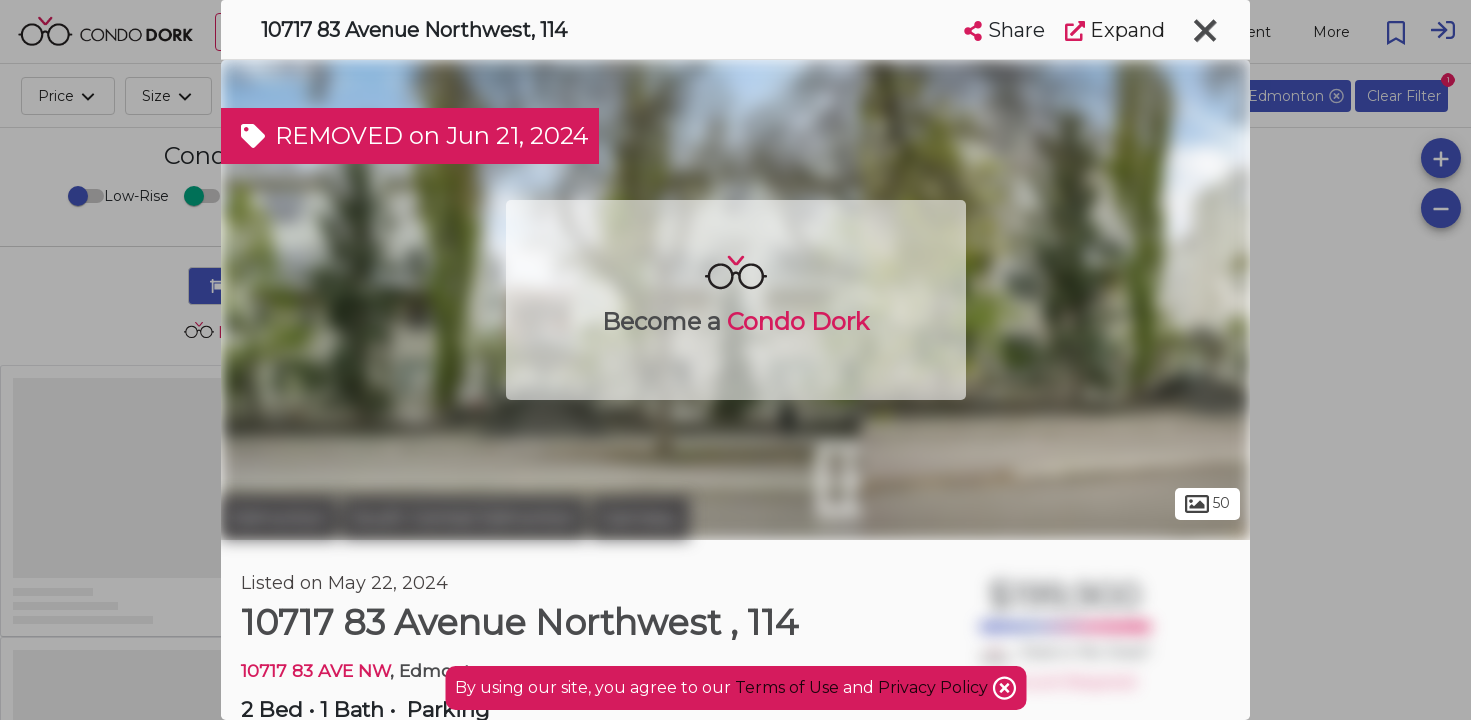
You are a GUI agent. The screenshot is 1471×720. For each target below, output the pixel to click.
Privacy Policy (935, 687)
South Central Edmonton (464, 518)
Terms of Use (787, 687)
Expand (1115, 30)
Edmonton (279, 518)
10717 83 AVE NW (315, 670)
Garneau (640, 518)
